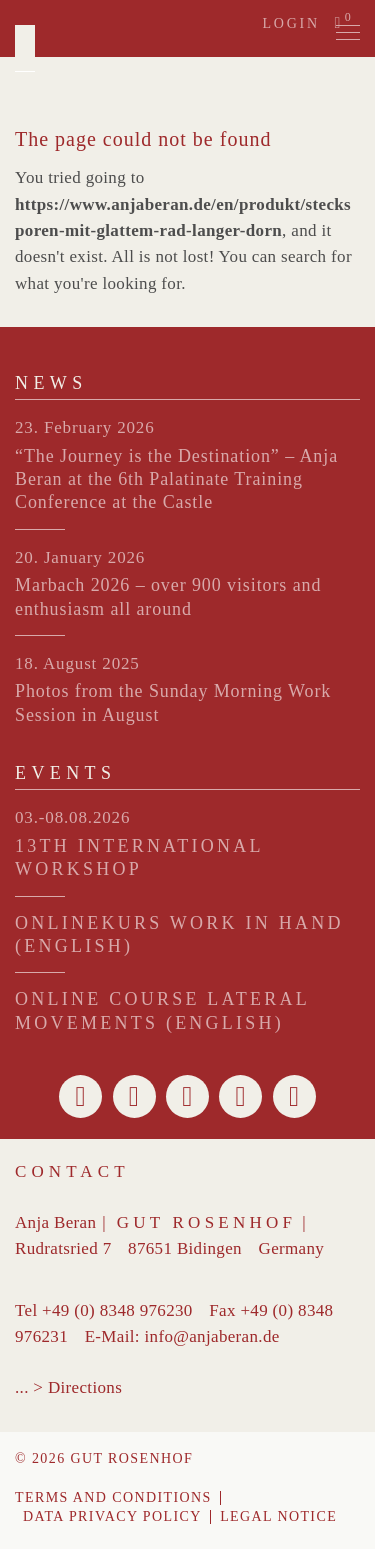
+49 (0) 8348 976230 (117, 1310)
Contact (72, 1171)
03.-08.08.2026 (72, 817)
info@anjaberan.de (211, 1336)
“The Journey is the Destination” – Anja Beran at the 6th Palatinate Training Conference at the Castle (176, 479)
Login (291, 23)
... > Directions (68, 1387)
